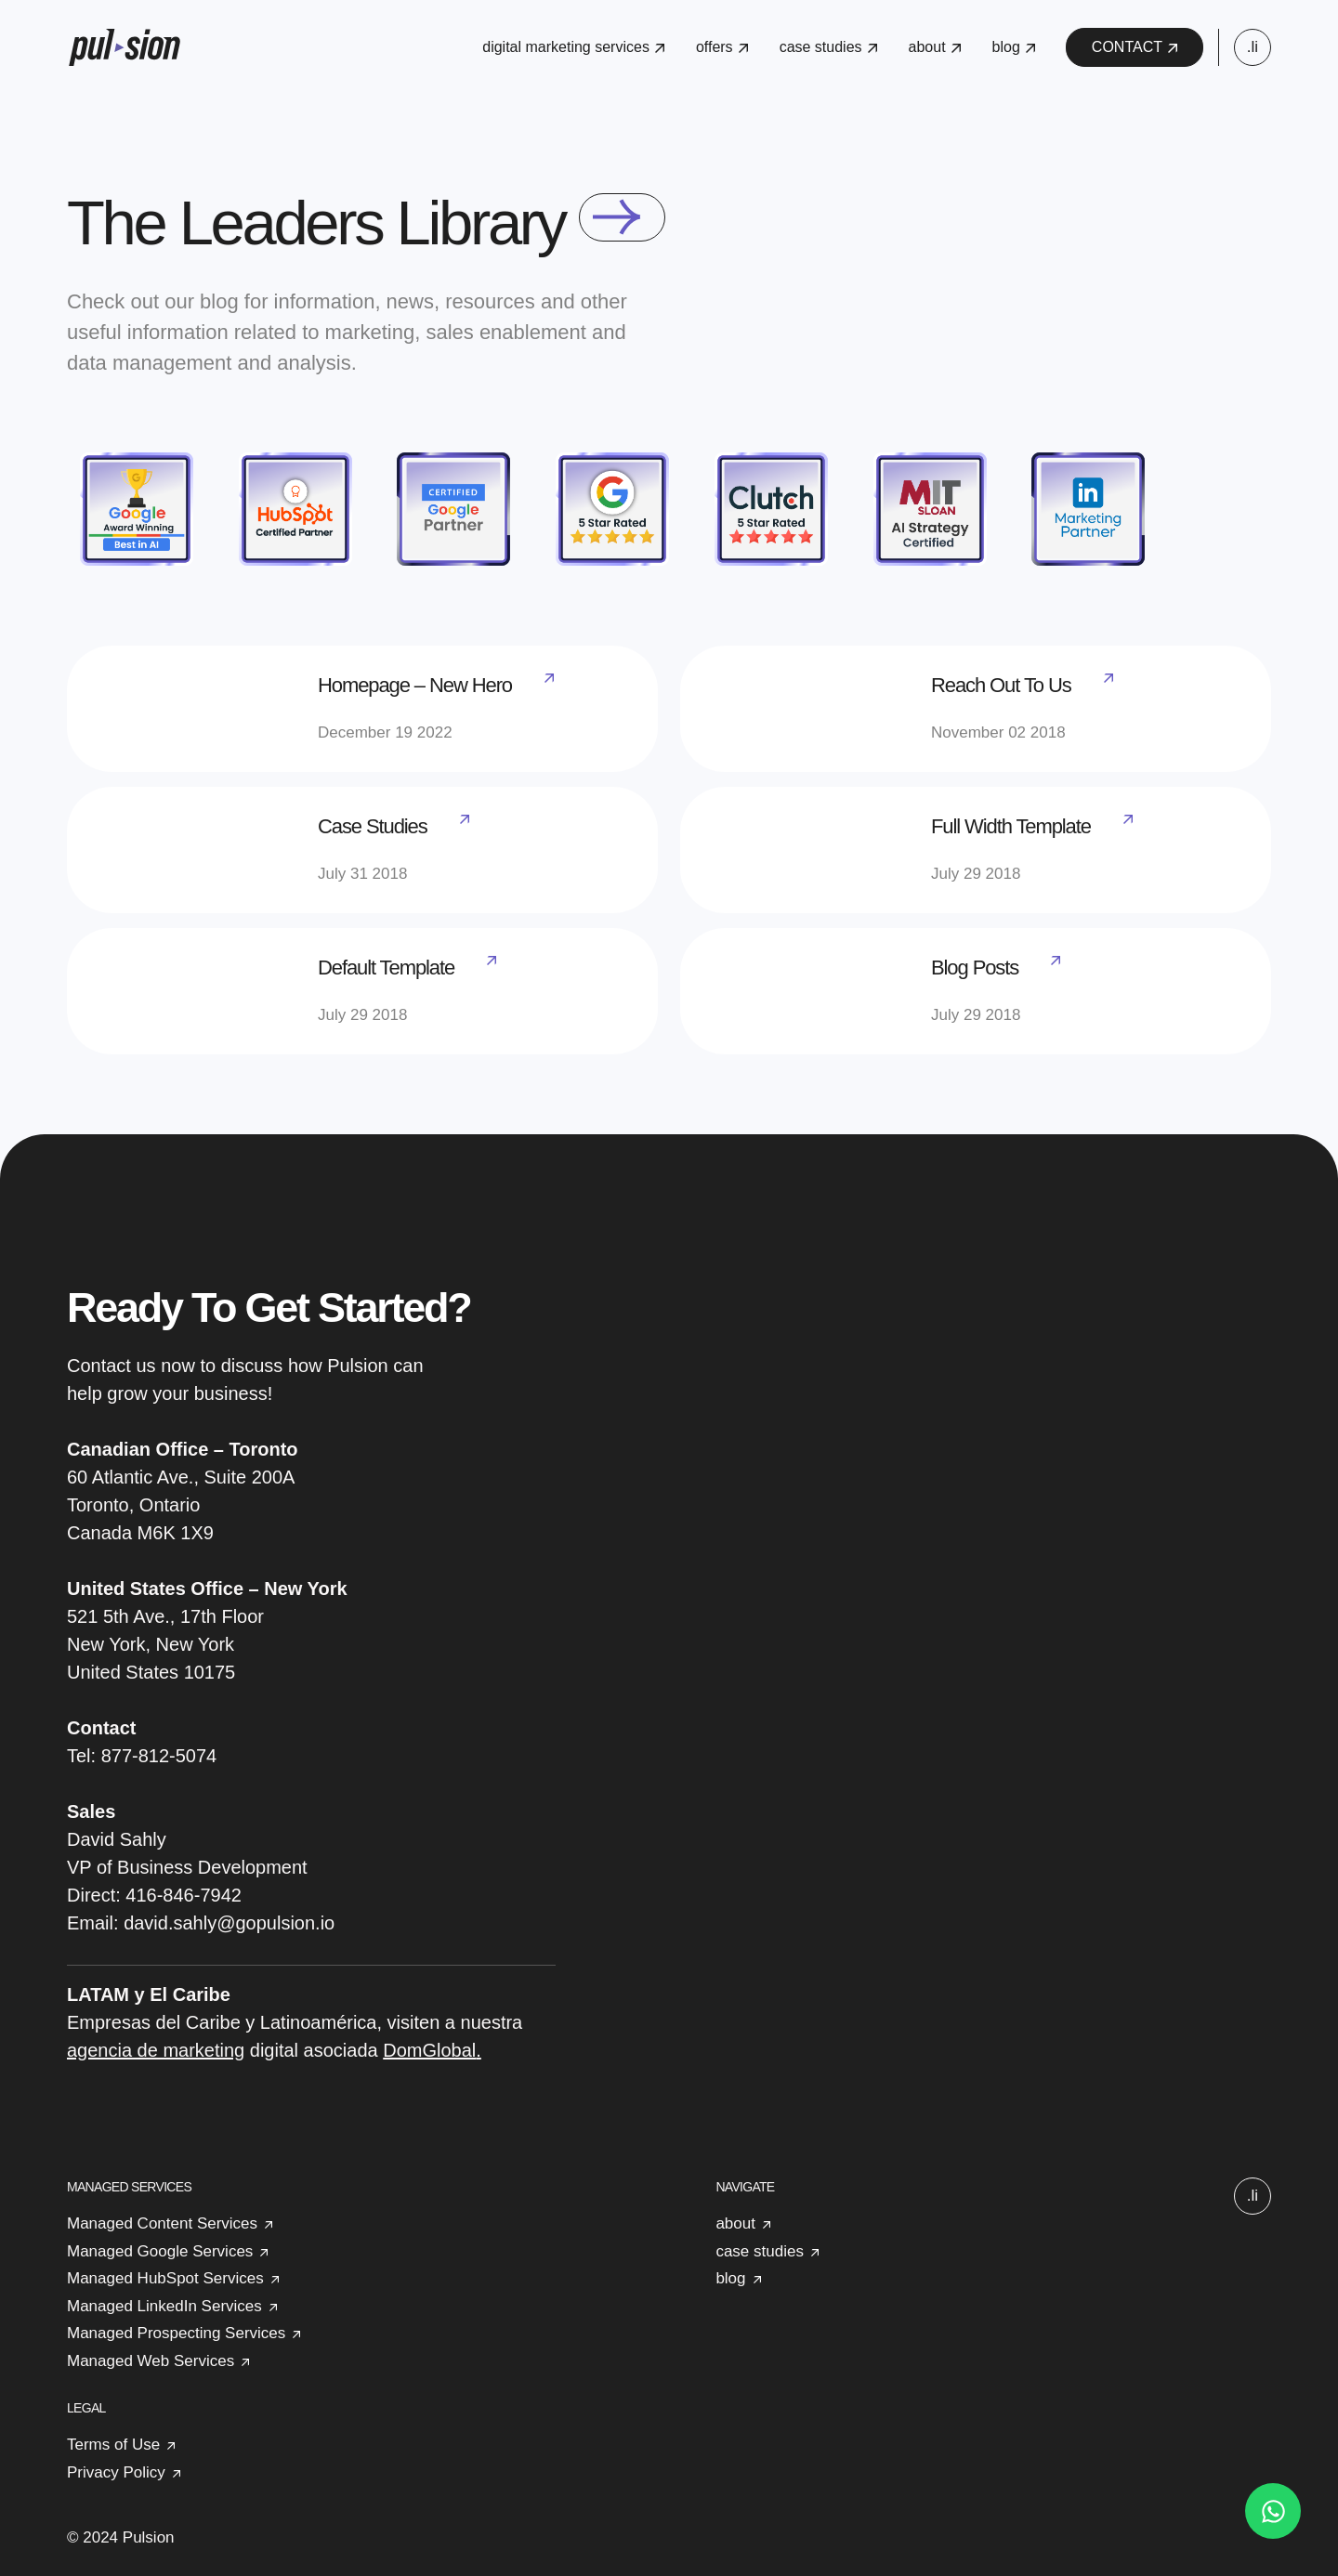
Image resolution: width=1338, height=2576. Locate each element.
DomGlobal (429, 2050)
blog (1013, 47)
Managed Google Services (160, 2251)
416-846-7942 (183, 1895)
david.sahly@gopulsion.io (229, 1923)
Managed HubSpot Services (165, 2278)
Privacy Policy (116, 2472)
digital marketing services (573, 47)
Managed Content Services (162, 2223)
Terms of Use (113, 2444)
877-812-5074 (159, 1756)
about (935, 47)
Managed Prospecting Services (176, 2333)
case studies (828, 47)
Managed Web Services (150, 2361)
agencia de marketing (155, 2050)
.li (1252, 47)
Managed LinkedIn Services (164, 2306)
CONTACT (1134, 47)
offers (722, 47)
